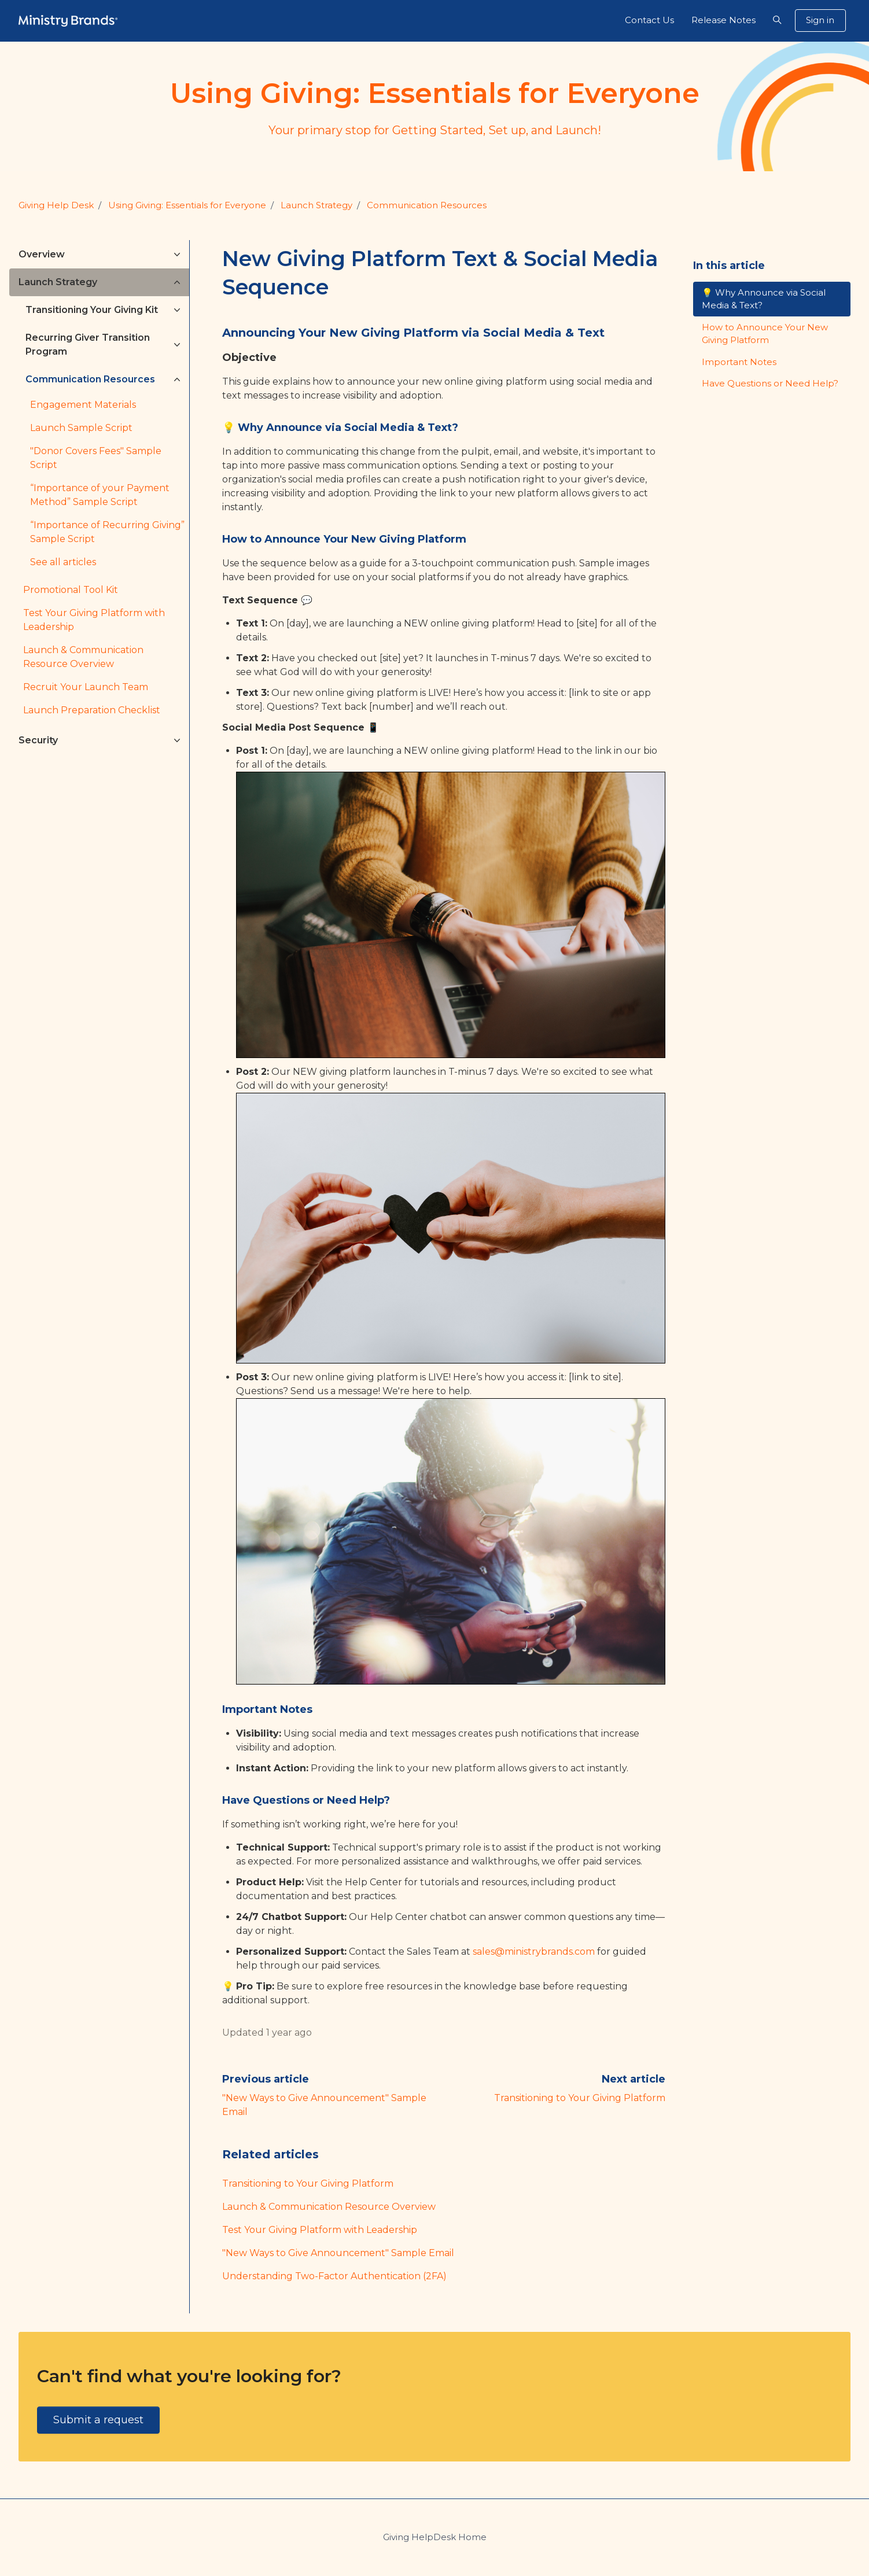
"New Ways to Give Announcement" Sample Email (338, 2252)
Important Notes (739, 361)
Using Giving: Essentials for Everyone (187, 205)
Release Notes (723, 19)
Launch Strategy (316, 205)
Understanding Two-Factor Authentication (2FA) (334, 2276)
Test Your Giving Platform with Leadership (319, 2229)
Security (38, 740)
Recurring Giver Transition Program (87, 344)
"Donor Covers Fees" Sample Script (95, 457)
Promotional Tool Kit (70, 589)
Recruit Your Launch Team (85, 686)
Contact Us (649, 19)
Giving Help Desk (56, 205)
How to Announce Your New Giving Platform (765, 334)
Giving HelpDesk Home (435, 2536)
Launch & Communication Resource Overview (329, 2206)
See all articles (63, 562)
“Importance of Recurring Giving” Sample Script (107, 531)
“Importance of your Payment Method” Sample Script (100, 494)
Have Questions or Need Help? (770, 383)
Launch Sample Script (81, 427)
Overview (42, 254)
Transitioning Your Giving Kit (91, 309)
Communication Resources (427, 205)
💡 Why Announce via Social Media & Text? (764, 299)
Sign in (820, 19)
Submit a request (98, 2419)
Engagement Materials (83, 404)
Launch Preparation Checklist (91, 710)
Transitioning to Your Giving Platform (579, 2097)
